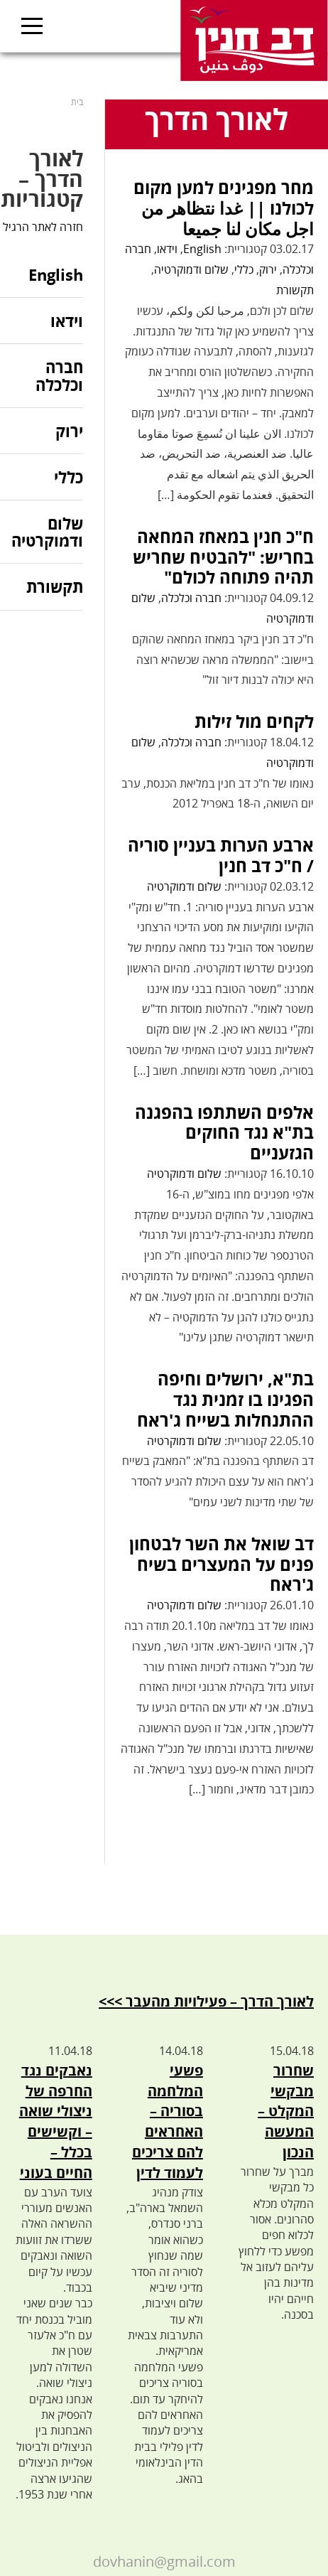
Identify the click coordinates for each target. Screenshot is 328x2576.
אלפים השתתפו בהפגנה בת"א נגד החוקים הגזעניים (224, 1132)
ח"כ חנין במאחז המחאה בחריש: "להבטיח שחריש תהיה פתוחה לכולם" (223, 557)
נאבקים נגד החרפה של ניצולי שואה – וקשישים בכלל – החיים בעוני (55, 2121)
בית (77, 102)
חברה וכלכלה (191, 598)
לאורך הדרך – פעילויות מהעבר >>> (206, 2001)
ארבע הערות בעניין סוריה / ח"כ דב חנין (221, 855)
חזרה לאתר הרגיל (43, 227)
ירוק (268, 269)
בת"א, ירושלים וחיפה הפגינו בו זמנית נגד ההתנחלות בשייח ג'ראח (225, 1399)
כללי (243, 269)
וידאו (167, 249)
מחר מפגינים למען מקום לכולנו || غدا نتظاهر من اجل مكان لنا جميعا (223, 208)
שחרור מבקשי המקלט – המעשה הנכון (286, 2111)
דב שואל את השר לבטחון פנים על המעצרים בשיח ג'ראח (221, 1564)
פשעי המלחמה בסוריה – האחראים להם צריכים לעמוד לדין (167, 2121)
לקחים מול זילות (254, 721)
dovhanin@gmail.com (164, 2561)
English (202, 249)
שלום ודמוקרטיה (191, 269)
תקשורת (295, 290)
